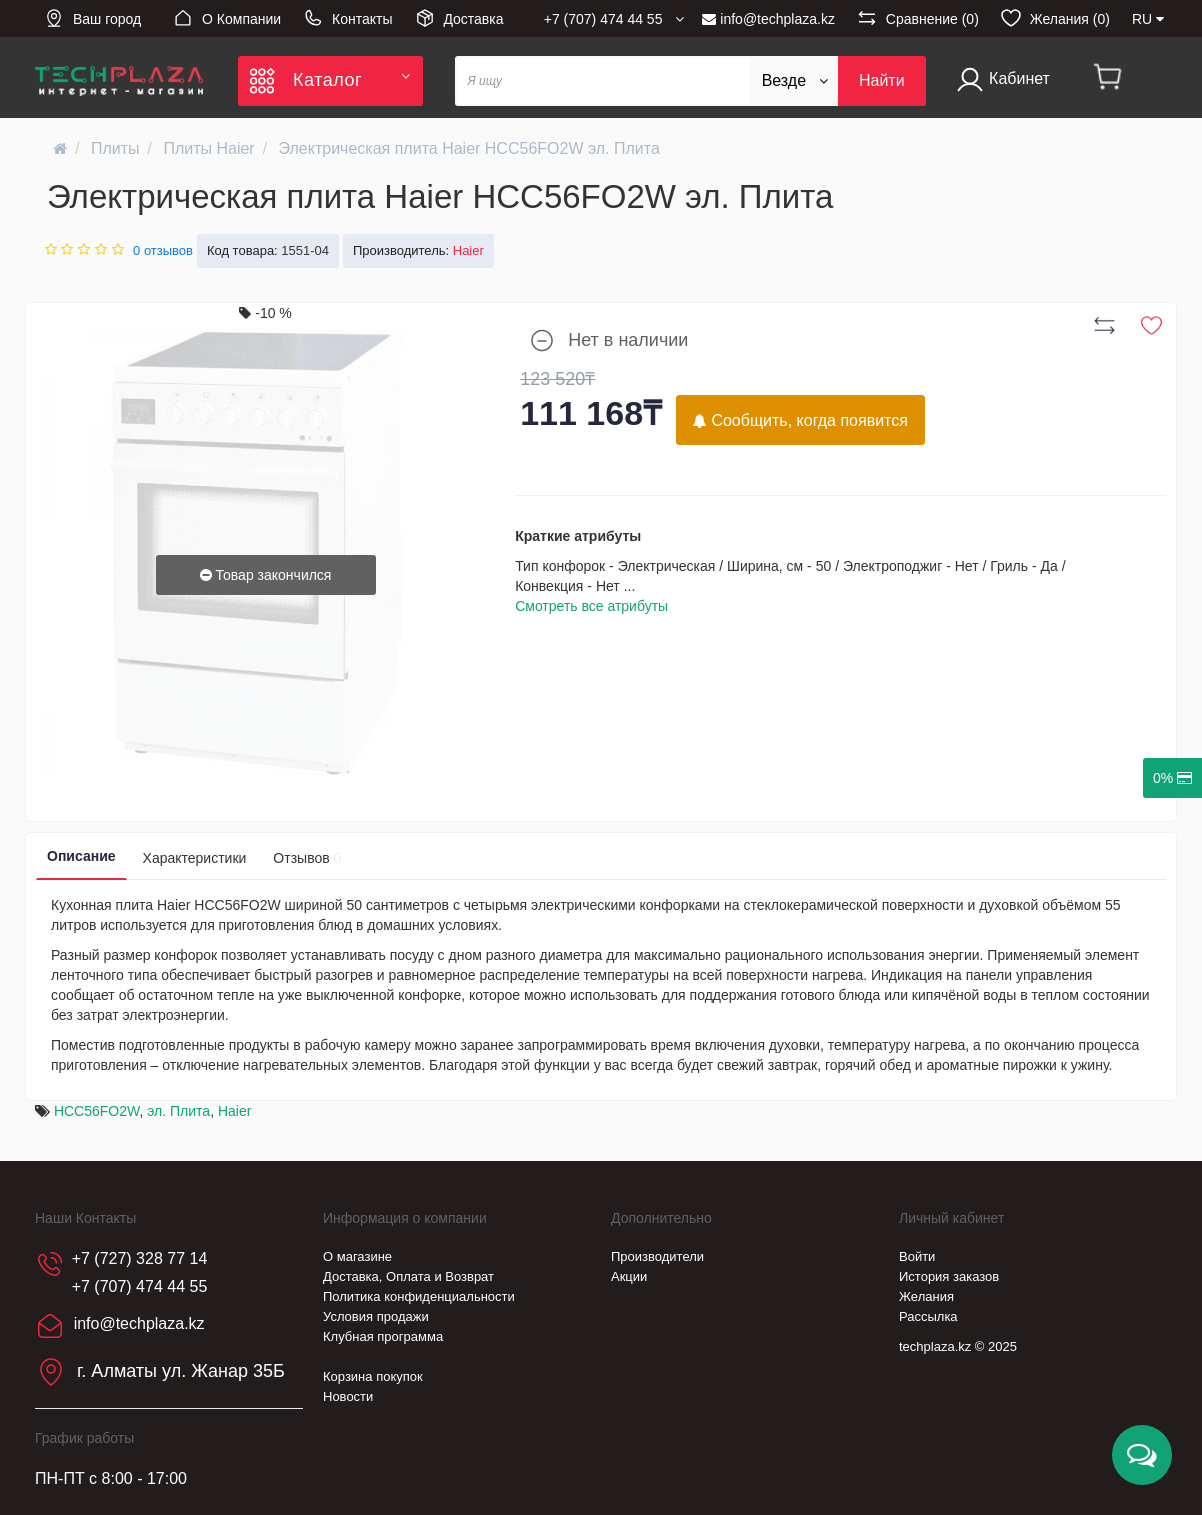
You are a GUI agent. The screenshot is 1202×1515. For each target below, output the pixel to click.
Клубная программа (383, 1336)
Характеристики (195, 858)
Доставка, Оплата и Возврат (408, 1276)
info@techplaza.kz (768, 19)
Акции (629, 1276)
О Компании (227, 18)
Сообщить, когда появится (800, 420)
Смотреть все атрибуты (591, 606)
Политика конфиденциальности (419, 1296)
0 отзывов (163, 250)
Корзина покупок (373, 1376)
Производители (657, 1256)
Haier (234, 1111)
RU (1148, 19)
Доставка (459, 18)
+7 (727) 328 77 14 (140, 1258)
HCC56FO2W (97, 1111)
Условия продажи (376, 1316)
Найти (882, 80)
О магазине (357, 1256)
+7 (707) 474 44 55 (140, 1286)
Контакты (347, 18)
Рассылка (928, 1316)
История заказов (949, 1276)
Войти (917, 1256)
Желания (926, 1296)
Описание (81, 856)
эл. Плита (178, 1111)
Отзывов (307, 858)
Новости (348, 1396)
